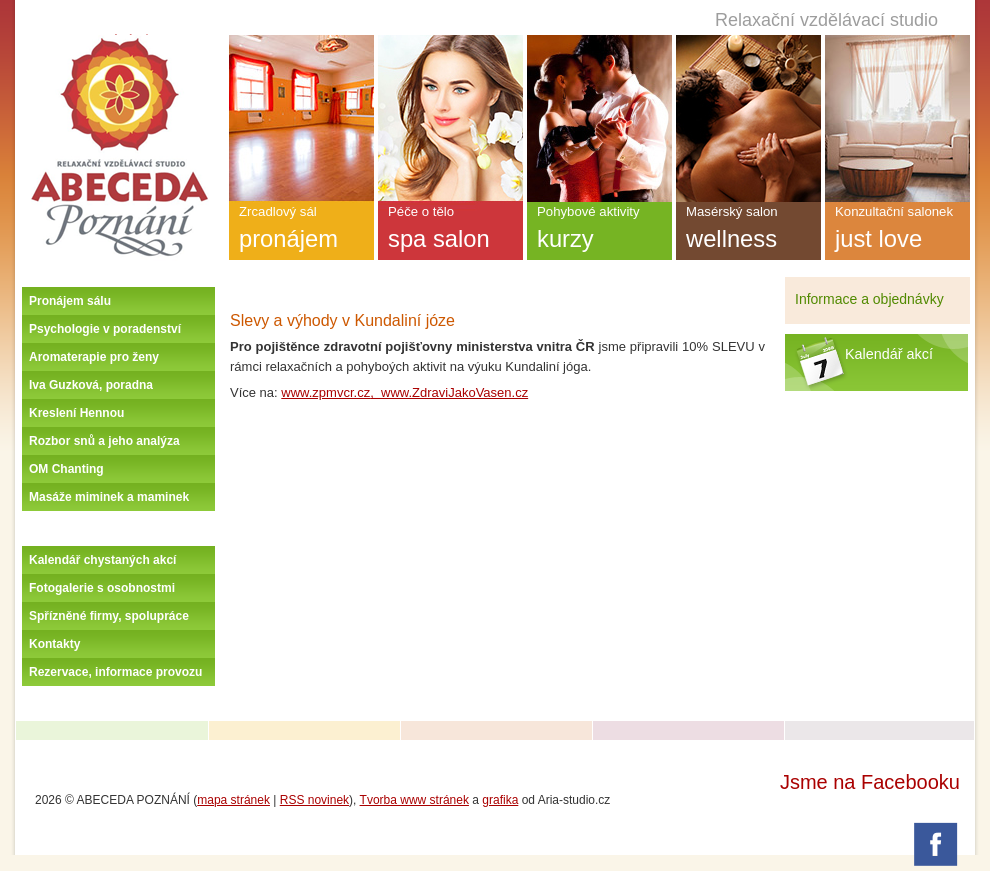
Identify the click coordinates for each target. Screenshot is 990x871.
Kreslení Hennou (76, 413)
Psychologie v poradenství (105, 329)
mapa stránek (233, 800)
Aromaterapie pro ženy (94, 357)
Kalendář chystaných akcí (102, 560)
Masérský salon (748, 232)
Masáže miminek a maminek (109, 497)
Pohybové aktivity (599, 232)
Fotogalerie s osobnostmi (102, 588)
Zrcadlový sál (301, 232)
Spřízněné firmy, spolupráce (109, 616)
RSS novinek (314, 800)
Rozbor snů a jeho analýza (104, 441)
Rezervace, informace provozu (115, 672)
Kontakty (54, 644)
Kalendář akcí (889, 354)
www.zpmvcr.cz (325, 392)
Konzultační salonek (897, 232)
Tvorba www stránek (414, 800)
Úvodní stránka (119, 42)
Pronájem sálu (70, 301)
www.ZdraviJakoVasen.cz (454, 392)
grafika (500, 800)
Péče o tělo (450, 232)
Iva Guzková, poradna (91, 385)
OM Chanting (66, 469)
